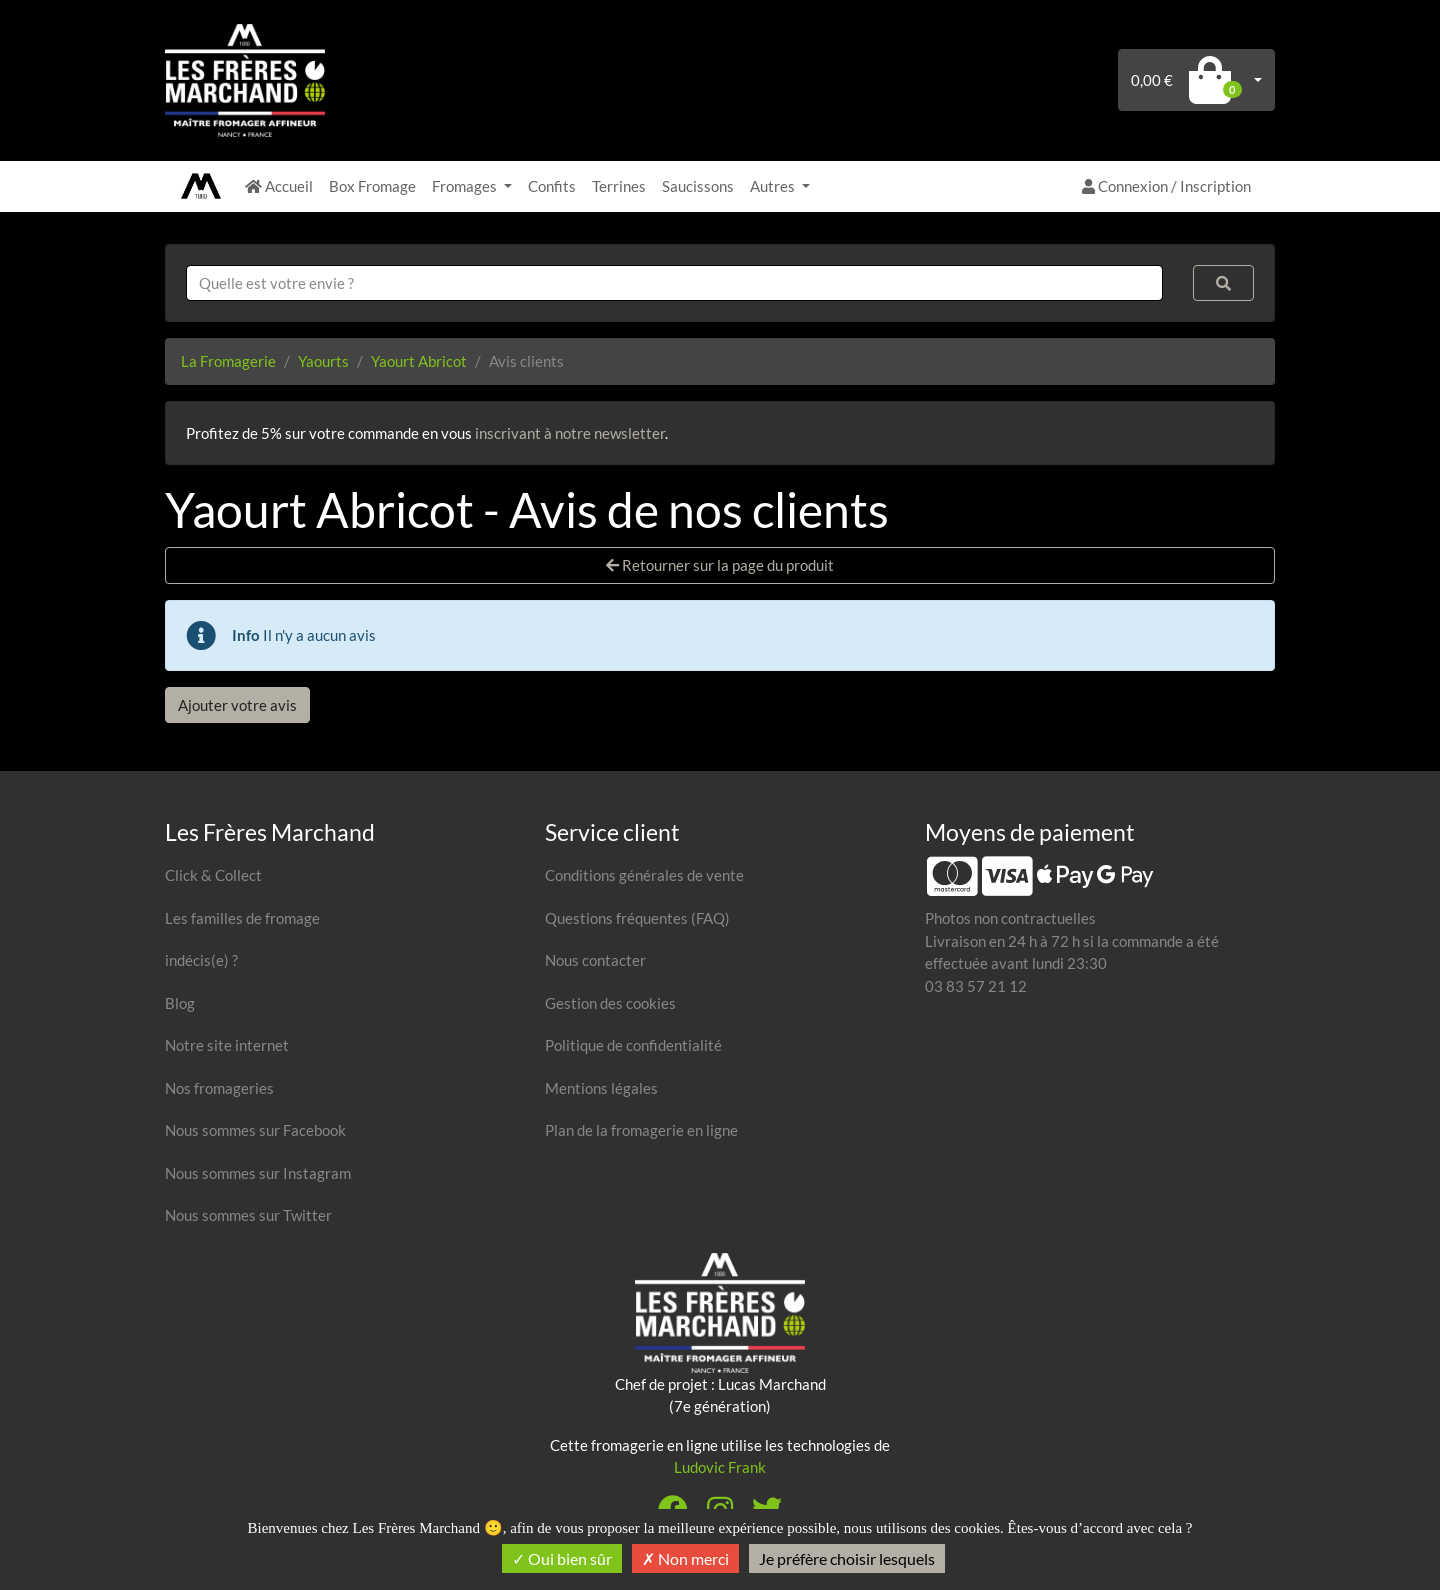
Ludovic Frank (720, 1467)
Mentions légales (601, 1088)
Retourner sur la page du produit (720, 565)
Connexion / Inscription (1166, 186)
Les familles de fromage (242, 918)
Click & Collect (213, 875)
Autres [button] (774, 186)
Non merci (685, 1558)
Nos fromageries (219, 1088)
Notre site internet (227, 1045)
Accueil (279, 186)
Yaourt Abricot (419, 361)
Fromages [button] (466, 186)
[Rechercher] (1224, 283)
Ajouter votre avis (237, 705)
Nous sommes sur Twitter (248, 1215)
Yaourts (323, 361)
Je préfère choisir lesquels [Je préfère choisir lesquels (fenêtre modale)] (847, 1558)
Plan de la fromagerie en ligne (641, 1130)
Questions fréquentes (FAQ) (637, 918)
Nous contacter (595, 960)
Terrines (619, 186)
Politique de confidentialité (633, 1045)
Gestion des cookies (610, 1003)
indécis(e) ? (201, 960)
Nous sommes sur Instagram (258, 1173)
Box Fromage (372, 186)
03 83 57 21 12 (976, 986)
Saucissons (698, 186)
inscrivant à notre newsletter (570, 433)
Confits (552, 186)
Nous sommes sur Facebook (255, 1130)
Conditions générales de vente (644, 875)
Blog (180, 1003)
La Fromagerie (228, 361)
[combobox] (674, 283)
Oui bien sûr (562, 1558)
